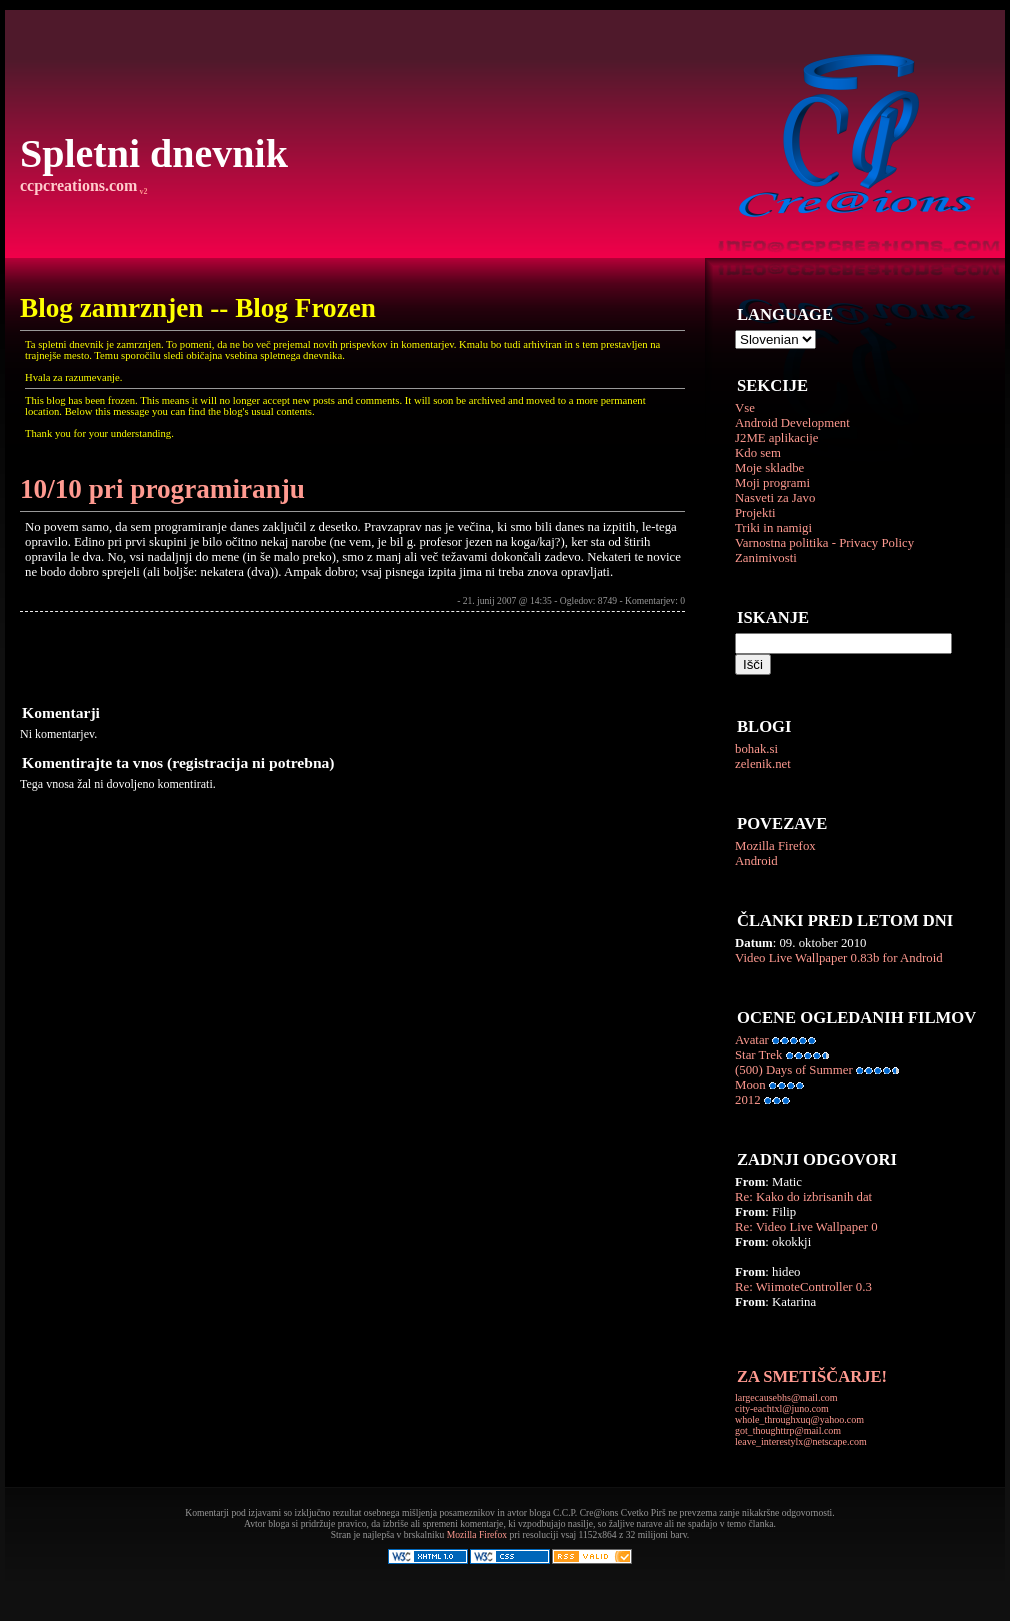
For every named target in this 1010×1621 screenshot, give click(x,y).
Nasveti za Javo (775, 498)
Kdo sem (758, 453)
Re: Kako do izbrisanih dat (803, 1197)
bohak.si (756, 749)
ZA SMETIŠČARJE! (812, 1376)
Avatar (752, 1040)
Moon (750, 1085)
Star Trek (758, 1055)
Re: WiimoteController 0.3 (803, 1287)
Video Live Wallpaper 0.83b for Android (839, 958)
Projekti (755, 513)
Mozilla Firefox (775, 846)
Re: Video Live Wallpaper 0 (806, 1227)
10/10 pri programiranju (162, 489)
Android (756, 861)
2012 (748, 1100)
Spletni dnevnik (154, 153)
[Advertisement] (254, 657)
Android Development (792, 423)
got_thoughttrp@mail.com (788, 1430)
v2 (142, 191)
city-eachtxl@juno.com (782, 1408)
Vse (745, 408)
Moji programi (772, 483)
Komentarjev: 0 (655, 600)
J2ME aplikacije (777, 438)
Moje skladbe (769, 468)
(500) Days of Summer (794, 1070)
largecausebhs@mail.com (786, 1397)
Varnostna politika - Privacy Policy (824, 543)
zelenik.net (763, 764)
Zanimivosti (766, 558)
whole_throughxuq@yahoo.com (799, 1419)
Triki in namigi (773, 528)
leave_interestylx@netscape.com (801, 1441)
